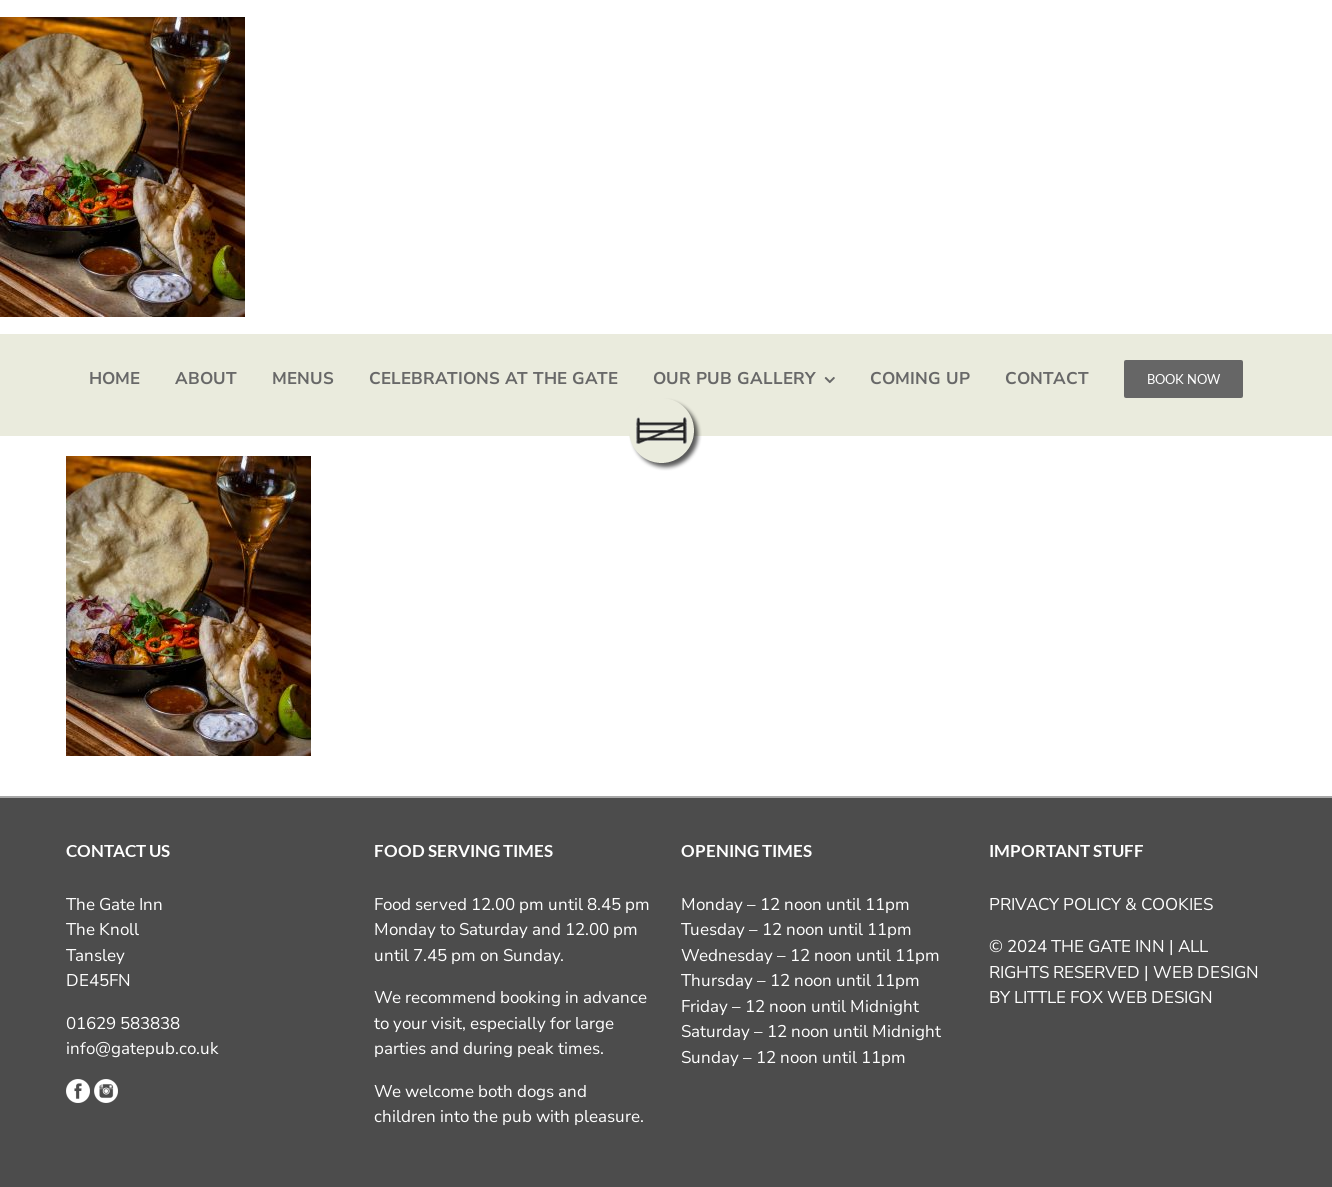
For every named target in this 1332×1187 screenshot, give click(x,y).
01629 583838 (123, 1023)
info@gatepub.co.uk (142, 1048)
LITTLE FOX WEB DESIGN (1113, 997)
